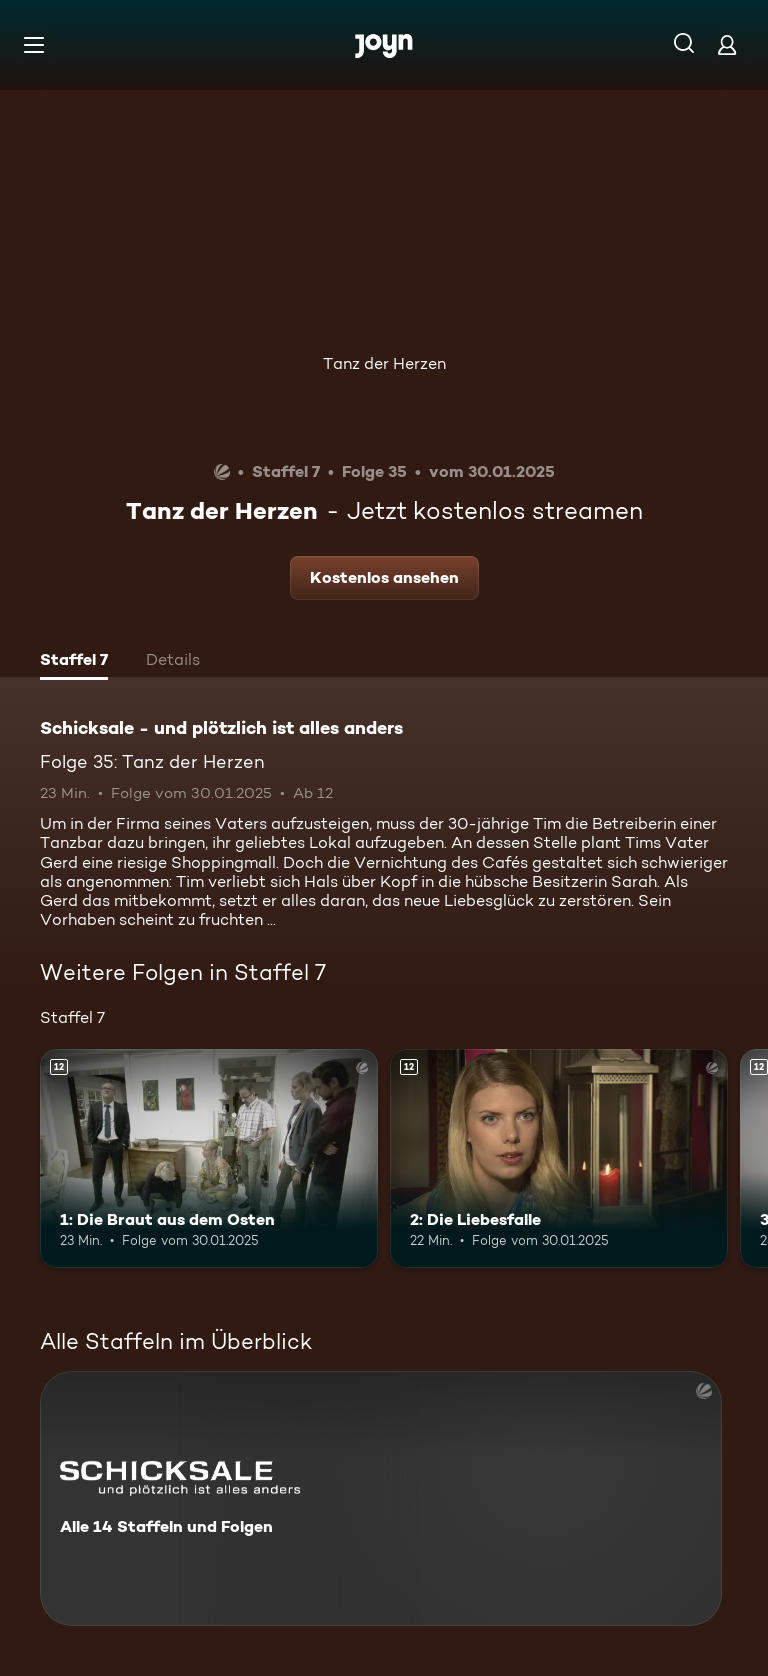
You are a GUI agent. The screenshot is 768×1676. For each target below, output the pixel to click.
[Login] (727, 44)
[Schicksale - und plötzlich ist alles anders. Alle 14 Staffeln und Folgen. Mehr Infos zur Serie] (381, 1498)
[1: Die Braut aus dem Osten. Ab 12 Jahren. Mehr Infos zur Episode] (209, 1159)
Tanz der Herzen (384, 363)
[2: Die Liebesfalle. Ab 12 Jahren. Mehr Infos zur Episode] (559, 1159)
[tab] (74, 662)
